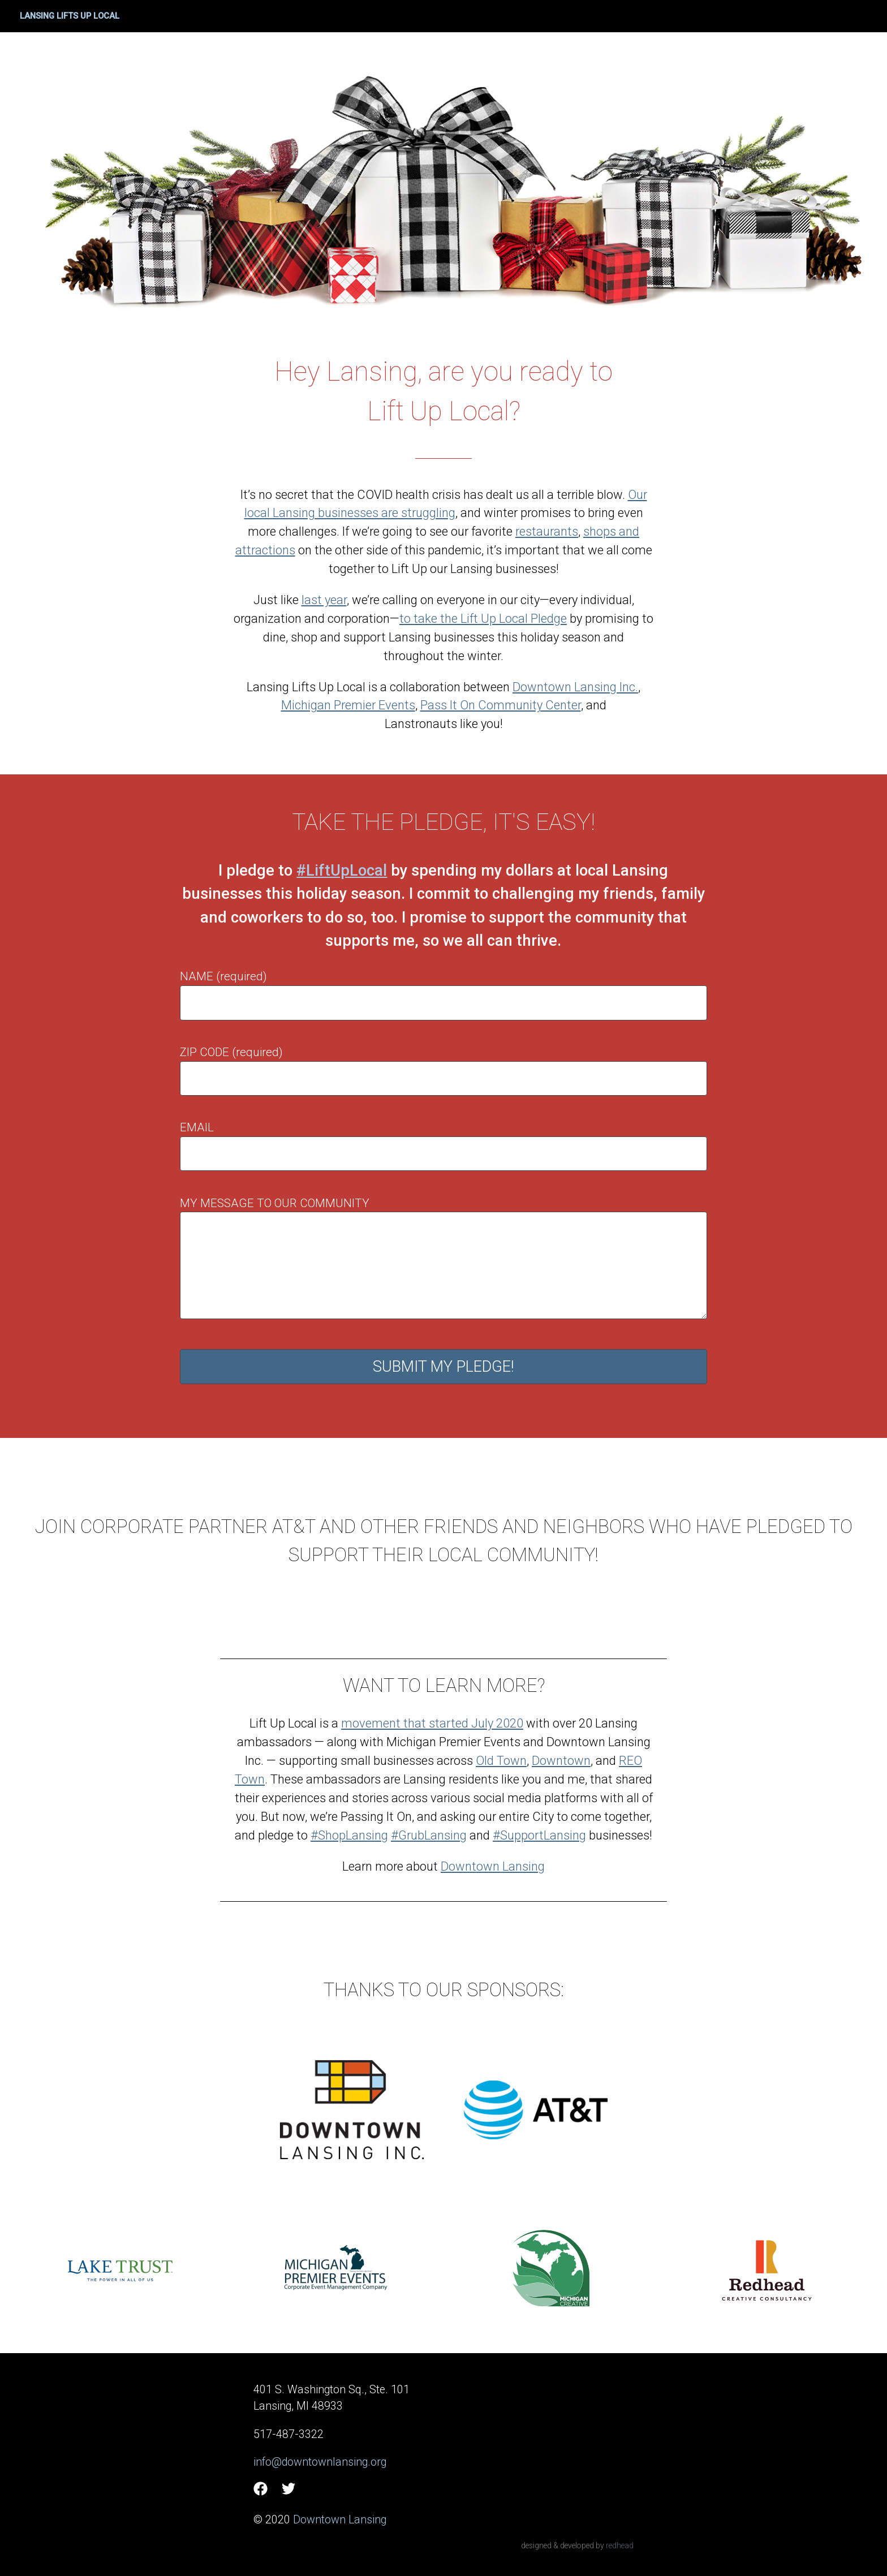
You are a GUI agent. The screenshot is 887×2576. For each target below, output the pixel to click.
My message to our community (274, 1203)
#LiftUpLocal (341, 870)
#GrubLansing (429, 1835)
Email (197, 1127)
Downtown (561, 1761)
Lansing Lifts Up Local (69, 16)
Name (196, 976)
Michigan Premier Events (348, 705)
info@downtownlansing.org (319, 2462)
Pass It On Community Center (500, 705)
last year (324, 600)
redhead (620, 2545)
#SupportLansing (539, 1835)
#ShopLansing (349, 1835)
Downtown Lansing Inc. (575, 687)
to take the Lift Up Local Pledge (483, 618)
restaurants (546, 531)
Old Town (501, 1761)
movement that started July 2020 (432, 1723)
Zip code (204, 1052)
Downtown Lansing (493, 1866)
